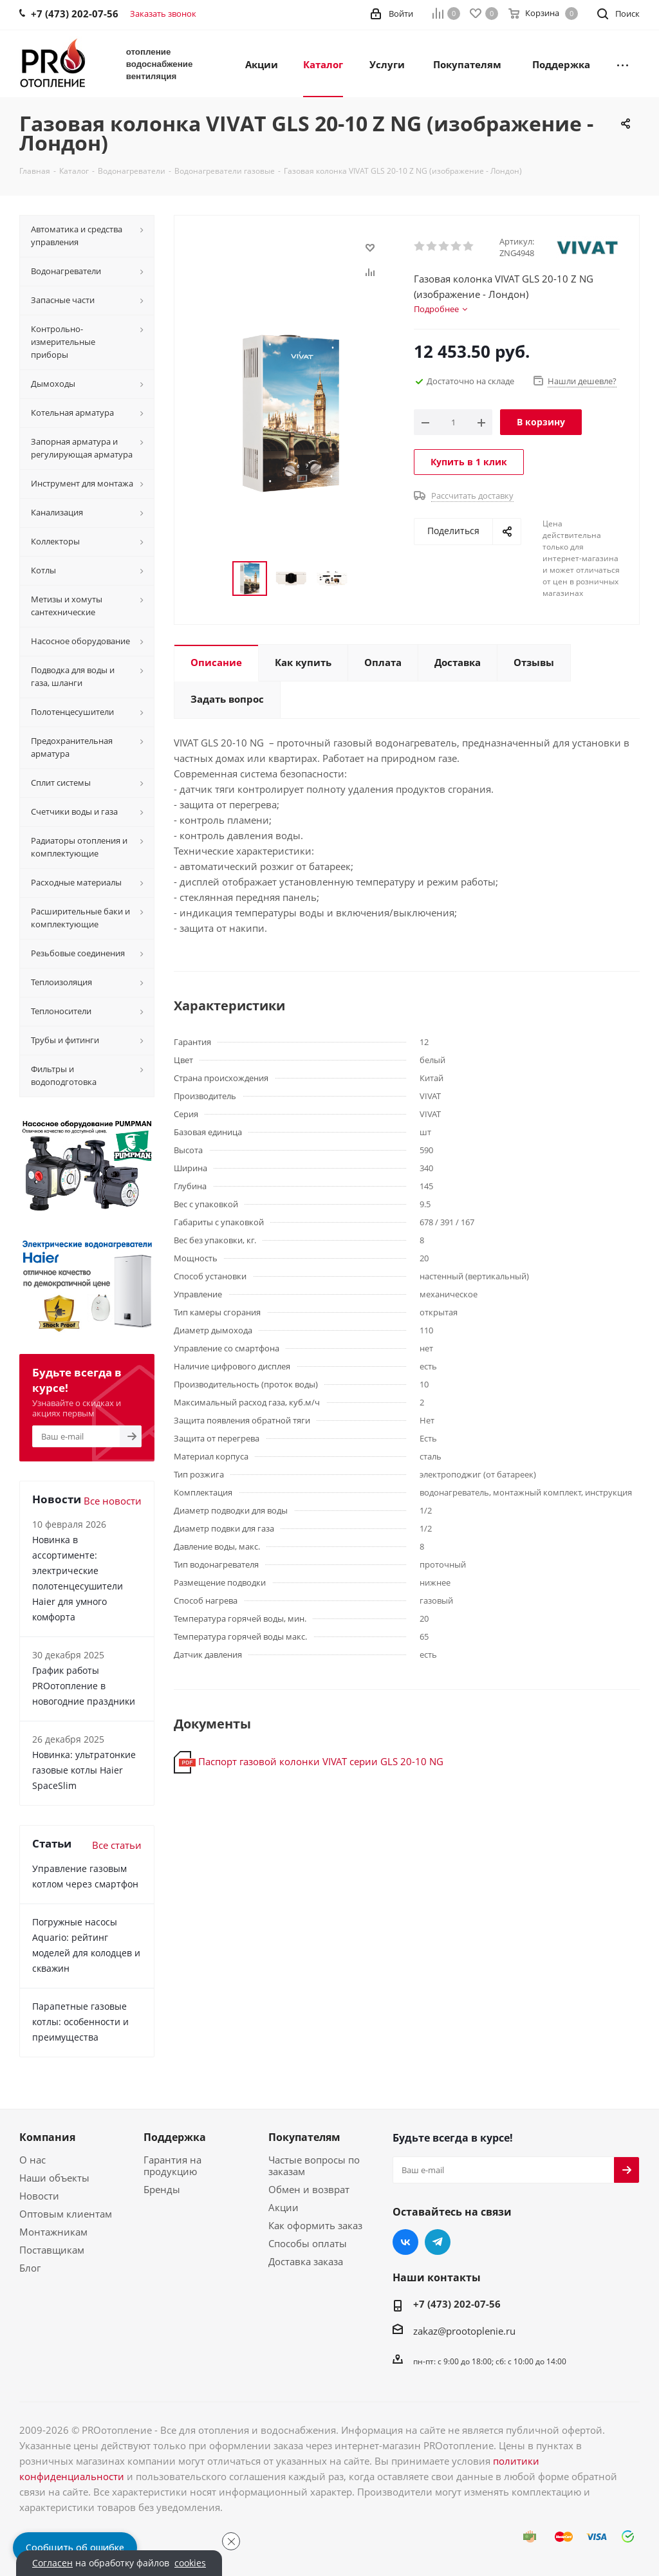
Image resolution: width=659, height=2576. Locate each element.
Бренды (162, 2189)
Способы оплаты (307, 2243)
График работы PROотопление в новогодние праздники (83, 1685)
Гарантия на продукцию (172, 2165)
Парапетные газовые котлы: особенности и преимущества (80, 2021)
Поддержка (175, 2137)
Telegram (437, 2242)
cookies (190, 2563)
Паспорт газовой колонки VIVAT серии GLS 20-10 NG (320, 1760)
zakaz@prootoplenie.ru (464, 2330)
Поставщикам (51, 2249)
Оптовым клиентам (65, 2213)
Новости (39, 2195)
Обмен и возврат (308, 2189)
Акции (283, 2207)
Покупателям (304, 2137)
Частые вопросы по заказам (314, 2165)
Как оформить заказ (315, 2225)
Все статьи (117, 1845)
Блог (30, 2267)
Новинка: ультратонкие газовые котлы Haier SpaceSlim (84, 1770)
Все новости (113, 1500)
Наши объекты (54, 2177)
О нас (32, 2159)
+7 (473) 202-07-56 (457, 2303)
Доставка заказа (305, 2261)
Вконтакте (405, 2242)
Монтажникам (53, 2231)
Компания (47, 2137)
